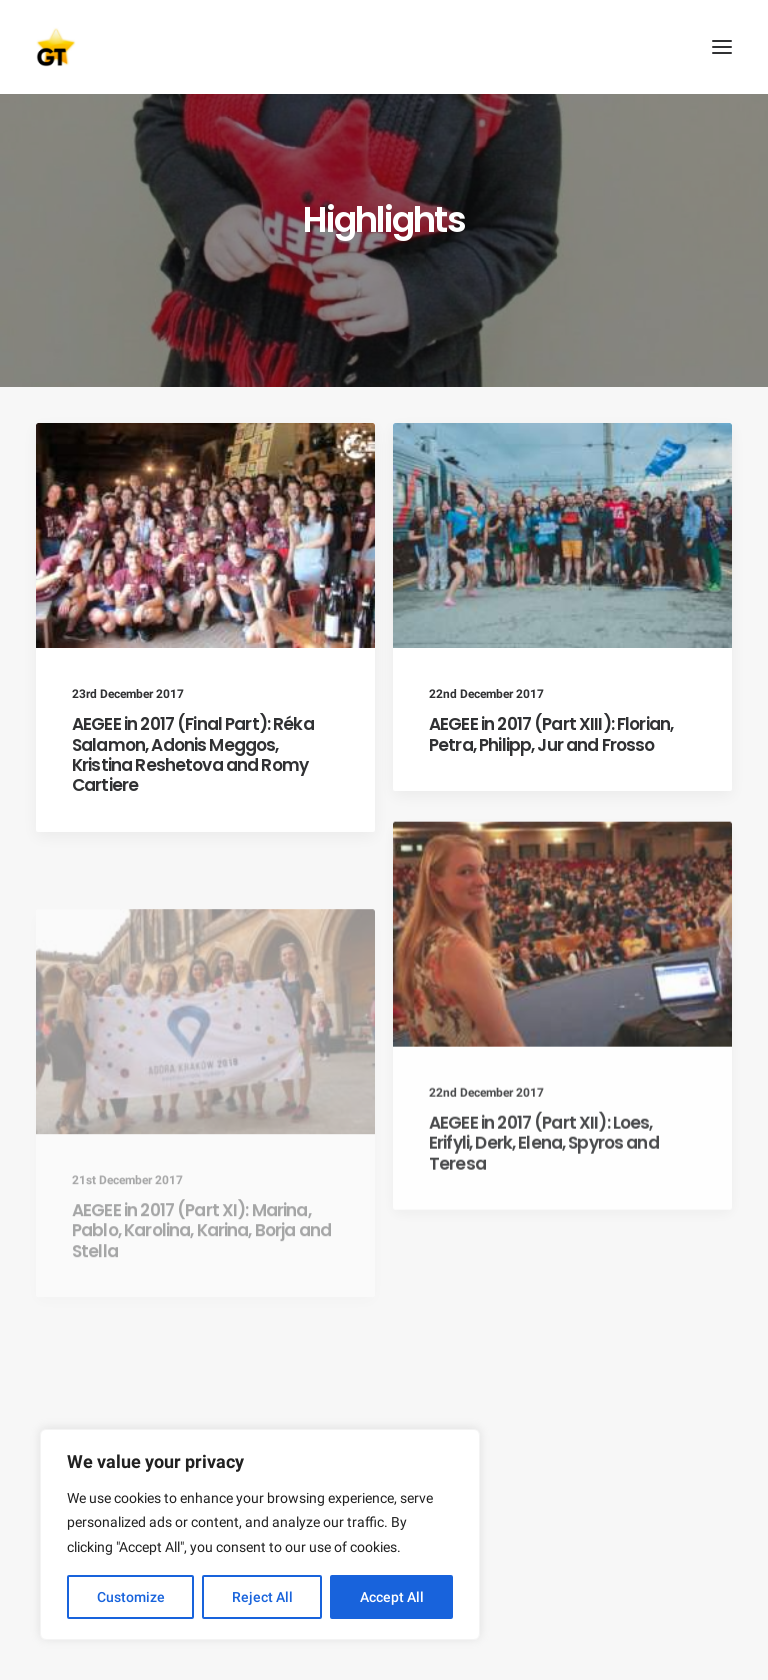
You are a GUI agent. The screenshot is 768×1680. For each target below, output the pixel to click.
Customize (131, 1597)
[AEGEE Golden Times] (384, 47)
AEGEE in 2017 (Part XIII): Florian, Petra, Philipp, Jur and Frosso (551, 734)
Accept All (392, 1597)
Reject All (262, 1597)
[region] (260, 1535)
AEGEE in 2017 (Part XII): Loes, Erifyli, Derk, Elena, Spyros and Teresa (544, 1195)
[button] (722, 47)
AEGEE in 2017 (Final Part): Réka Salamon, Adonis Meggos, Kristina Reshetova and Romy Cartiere (193, 754)
